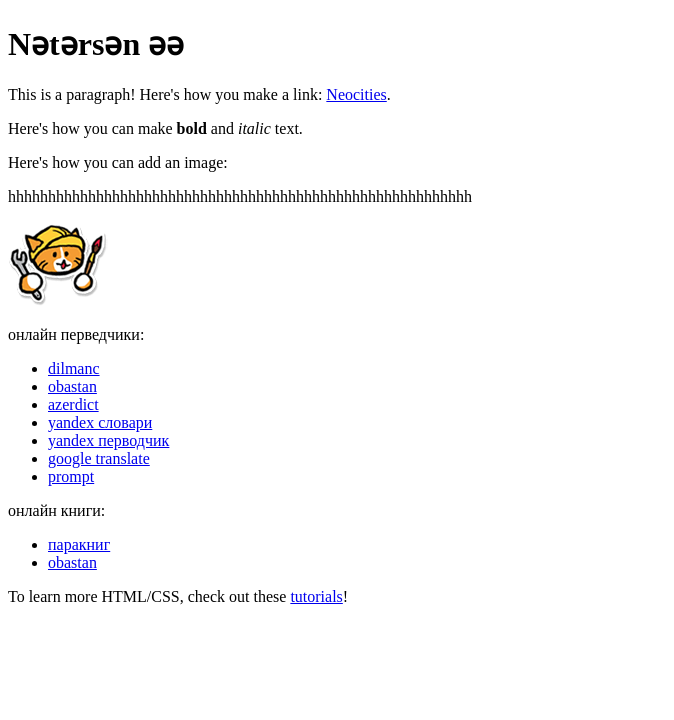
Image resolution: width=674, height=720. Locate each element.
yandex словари (100, 422)
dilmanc (74, 368)
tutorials (316, 596)
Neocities (356, 94)
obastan (72, 386)
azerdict (73, 404)
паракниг (79, 544)
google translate (99, 458)
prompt (71, 476)
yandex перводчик (108, 440)
